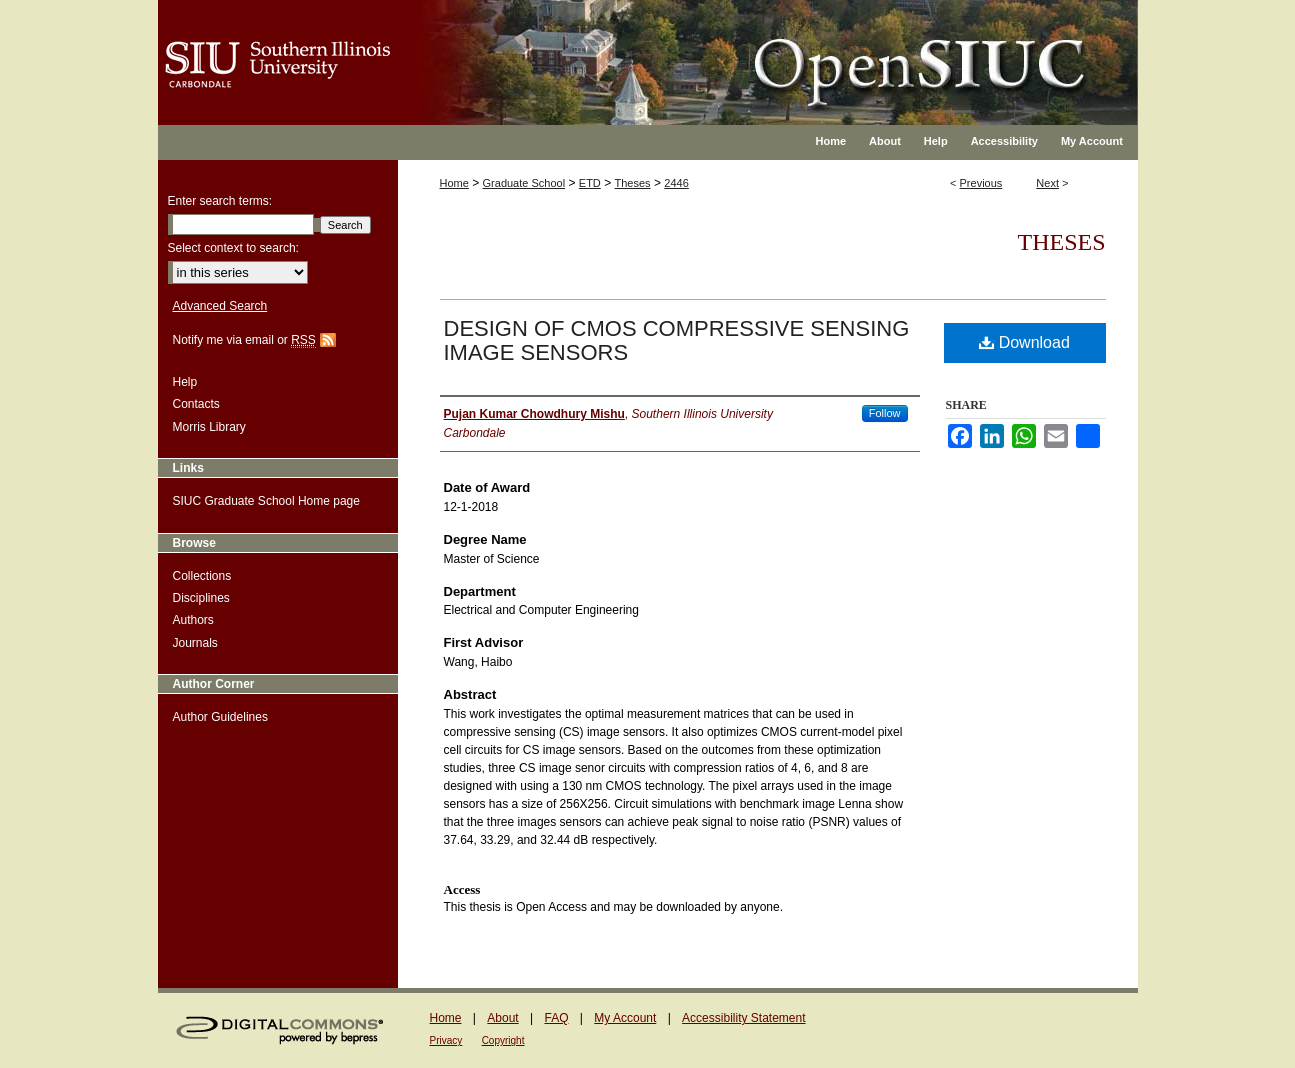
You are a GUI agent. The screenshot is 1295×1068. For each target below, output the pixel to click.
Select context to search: (233, 248)
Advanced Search (220, 306)
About (502, 1018)
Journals (195, 643)
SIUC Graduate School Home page (266, 501)
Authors (193, 620)
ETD (590, 183)
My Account (625, 1018)
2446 (676, 183)
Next (1047, 183)
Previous (981, 183)
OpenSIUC (712, 50)
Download (1024, 342)
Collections (202, 576)
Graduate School (524, 183)
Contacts (196, 404)
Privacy (446, 1040)
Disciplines (201, 598)
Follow (885, 413)
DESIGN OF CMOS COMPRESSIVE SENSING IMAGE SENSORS (677, 340)
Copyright (503, 1040)
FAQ (556, 1018)
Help (185, 382)
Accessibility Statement (743, 1018)
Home (454, 183)
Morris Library (209, 427)
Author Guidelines (220, 717)
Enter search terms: (220, 201)
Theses (633, 183)
